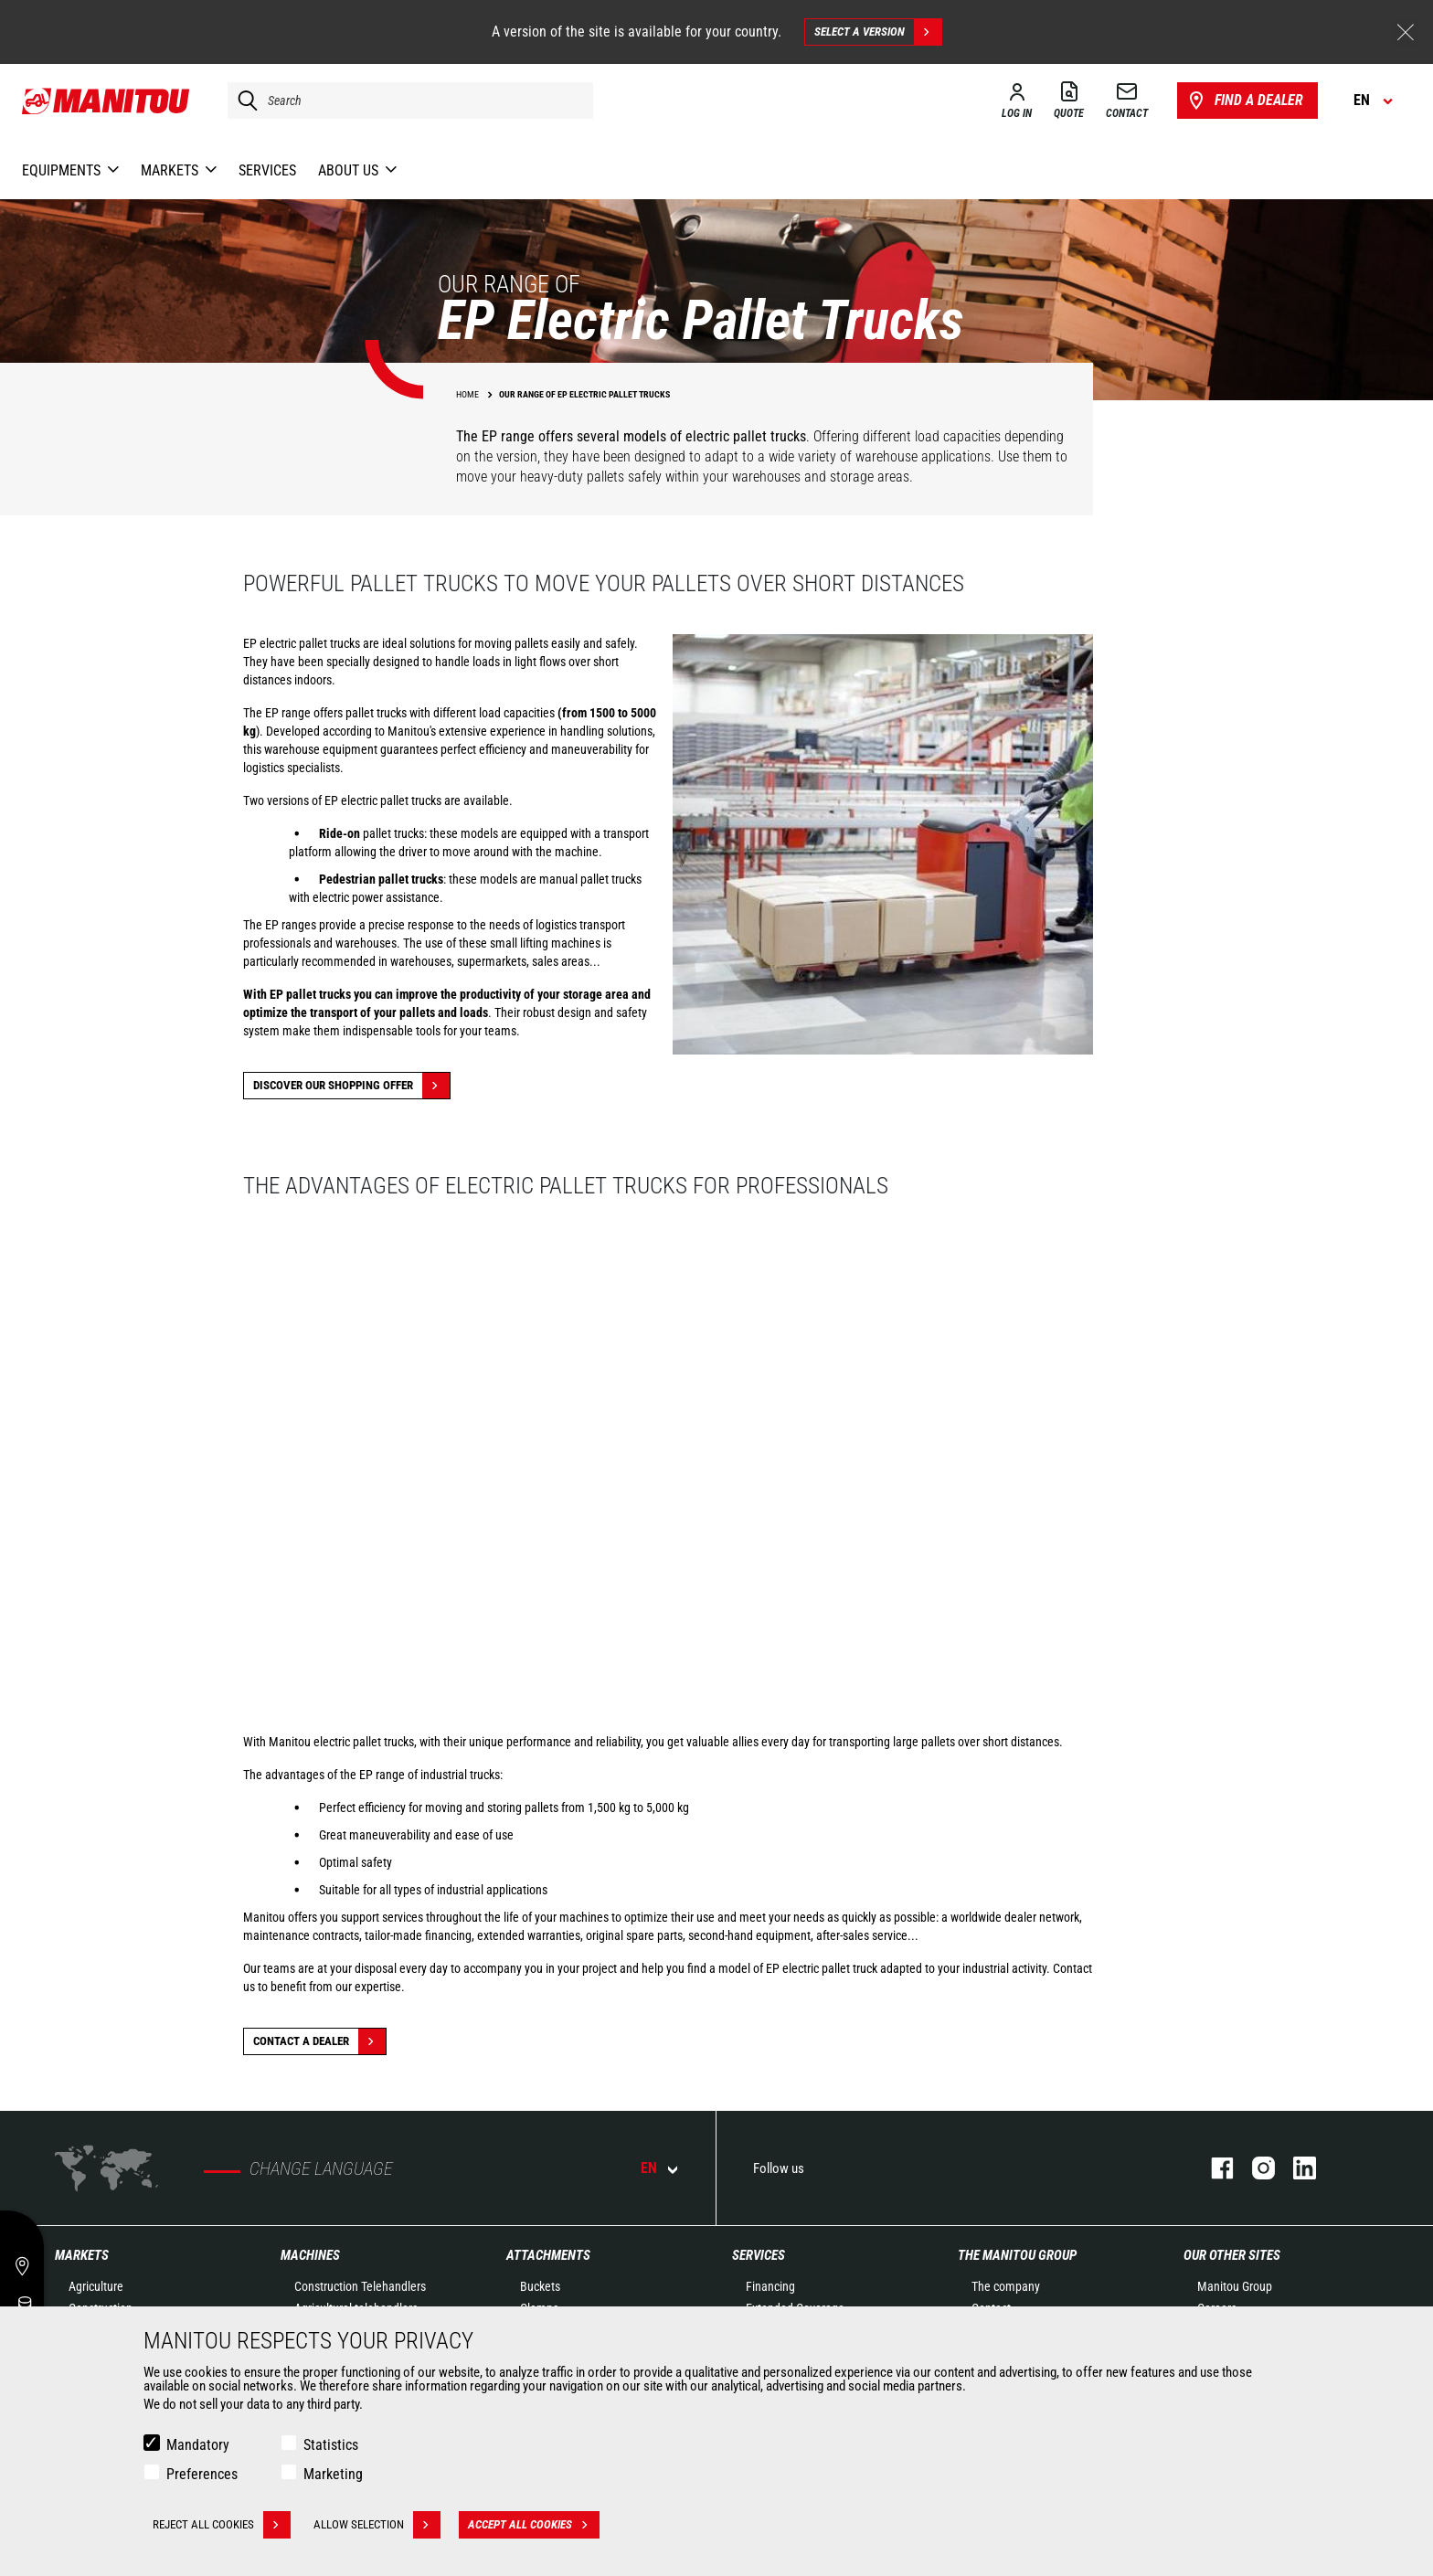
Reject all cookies (222, 2525)
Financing (770, 2286)
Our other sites (1232, 2255)
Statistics (330, 2445)
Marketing (333, 2474)
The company (1005, 2286)
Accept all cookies (534, 2525)
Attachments (548, 2255)
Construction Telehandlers (360, 2286)
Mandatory (197, 2445)
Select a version (877, 32)
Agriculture (96, 2286)
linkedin (1295, 2168)
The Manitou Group (1017, 2255)
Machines (310, 2255)
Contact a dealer (319, 2041)
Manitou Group (1234, 2286)
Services (758, 2255)
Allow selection (377, 2525)
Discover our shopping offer (351, 1085)
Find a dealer (1244, 100)
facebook (1213, 2168)
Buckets (540, 2286)
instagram (1254, 2168)
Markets (82, 2255)
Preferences (202, 2474)
